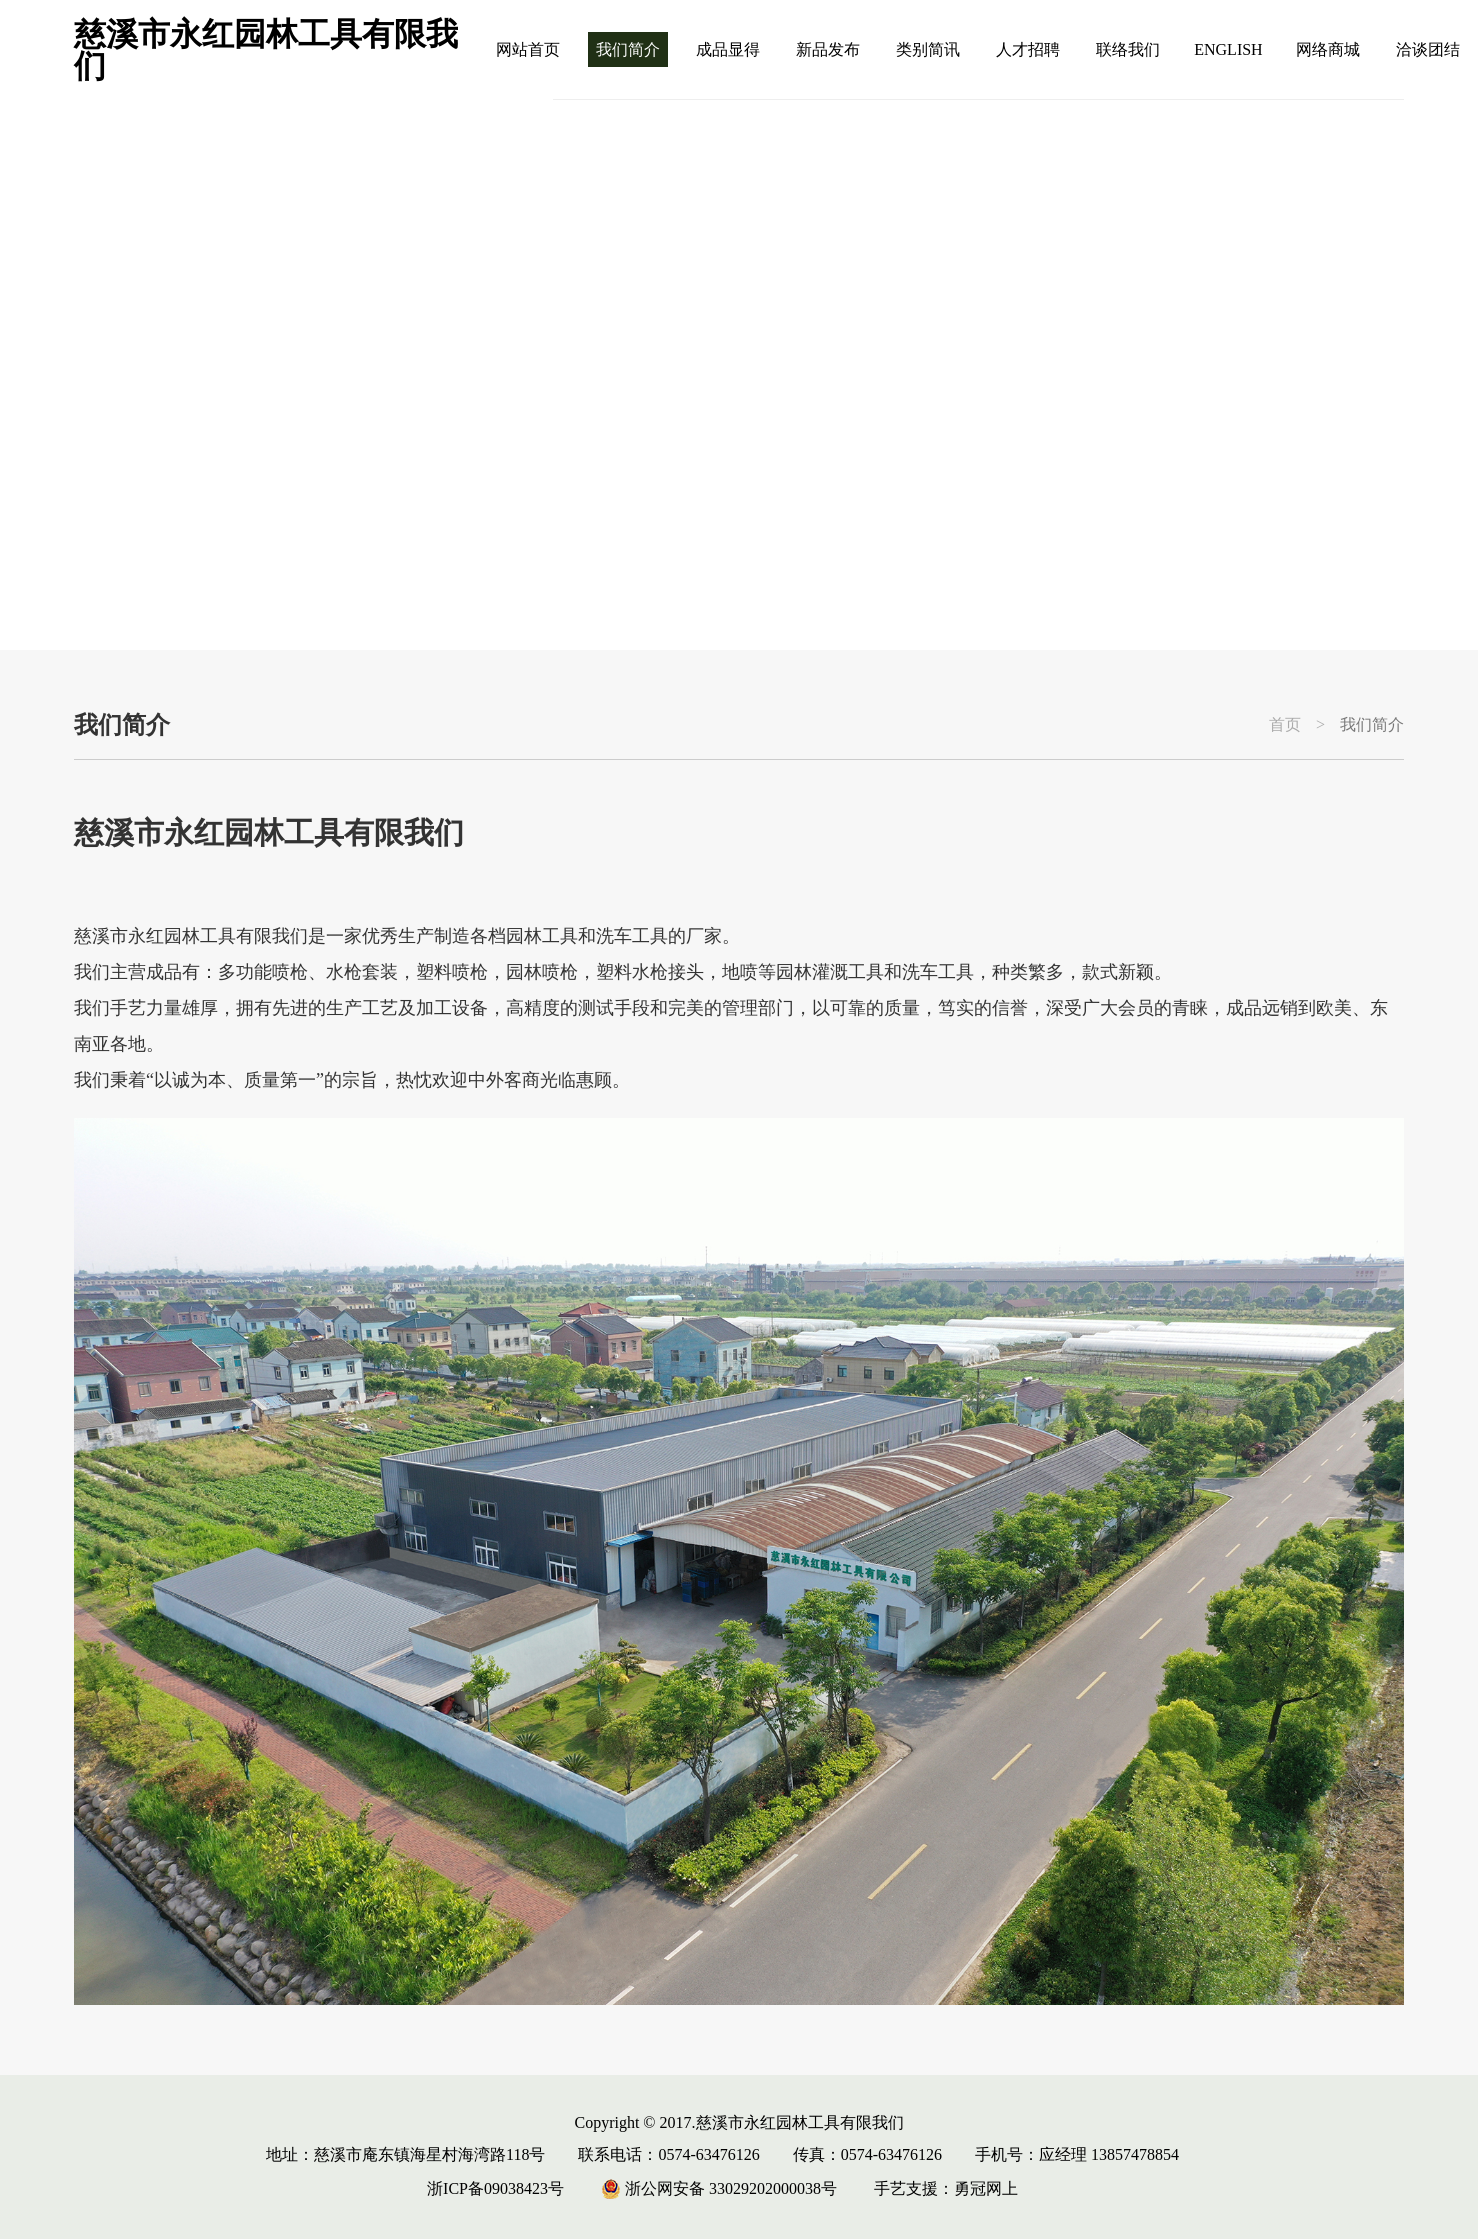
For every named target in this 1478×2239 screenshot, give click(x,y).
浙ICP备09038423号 (495, 2188)
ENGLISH (1228, 49)
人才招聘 (1028, 49)
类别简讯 (928, 49)
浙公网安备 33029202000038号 (719, 2188)
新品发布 (828, 49)
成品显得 (728, 49)
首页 (1285, 725)
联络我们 (1128, 49)
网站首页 (528, 49)
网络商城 (1328, 49)
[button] (1394, 588)
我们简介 (628, 49)
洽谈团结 (1428, 49)
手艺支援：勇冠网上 (946, 2188)
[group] (739, 375)
